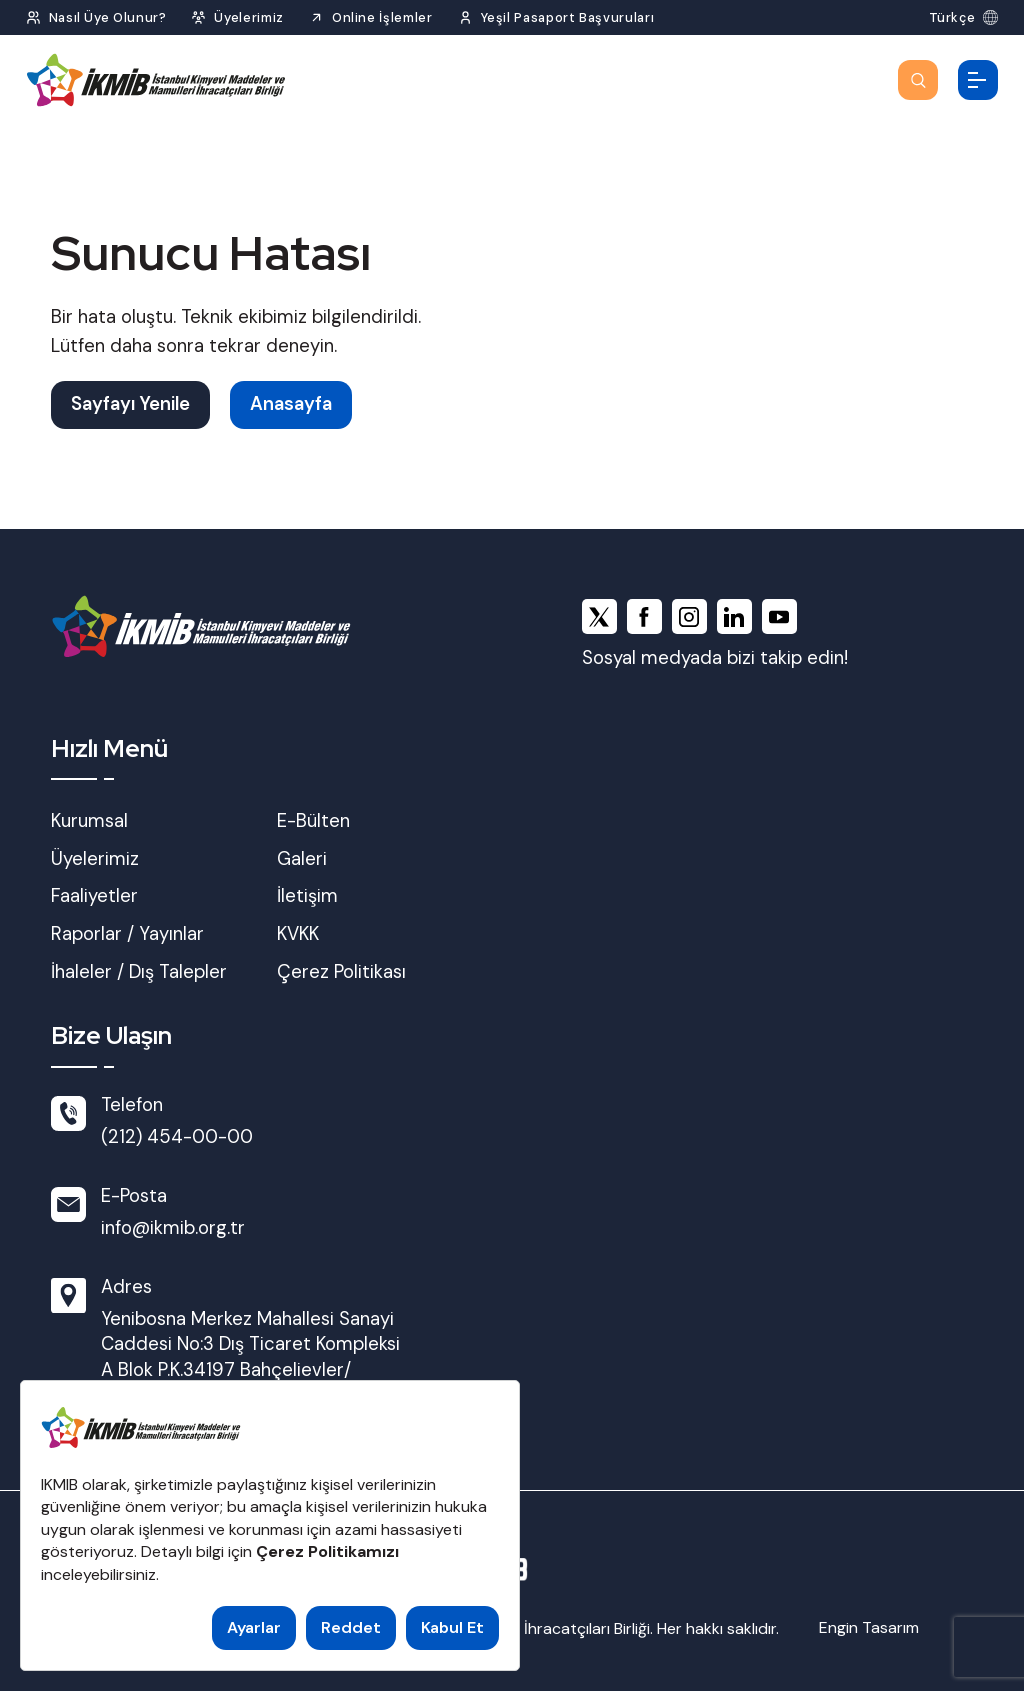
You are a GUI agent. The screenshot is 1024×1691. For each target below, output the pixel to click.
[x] (599, 616)
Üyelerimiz (95, 859)
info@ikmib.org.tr (173, 1228)
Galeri (302, 859)
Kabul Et (452, 1627)
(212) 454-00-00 (177, 1137)
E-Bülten (313, 821)
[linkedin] (734, 616)
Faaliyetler (94, 896)
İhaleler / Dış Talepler (139, 972)
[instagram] (689, 616)
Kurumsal (89, 821)
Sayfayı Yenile (130, 404)
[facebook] (644, 616)
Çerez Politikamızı (327, 1551)
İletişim (307, 896)
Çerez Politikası (341, 972)
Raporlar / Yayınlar (127, 934)
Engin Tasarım (869, 1627)
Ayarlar (254, 1627)
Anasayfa (291, 404)
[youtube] (779, 616)
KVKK (298, 934)
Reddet (351, 1627)
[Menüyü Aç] (978, 80)
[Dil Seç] (964, 17)
